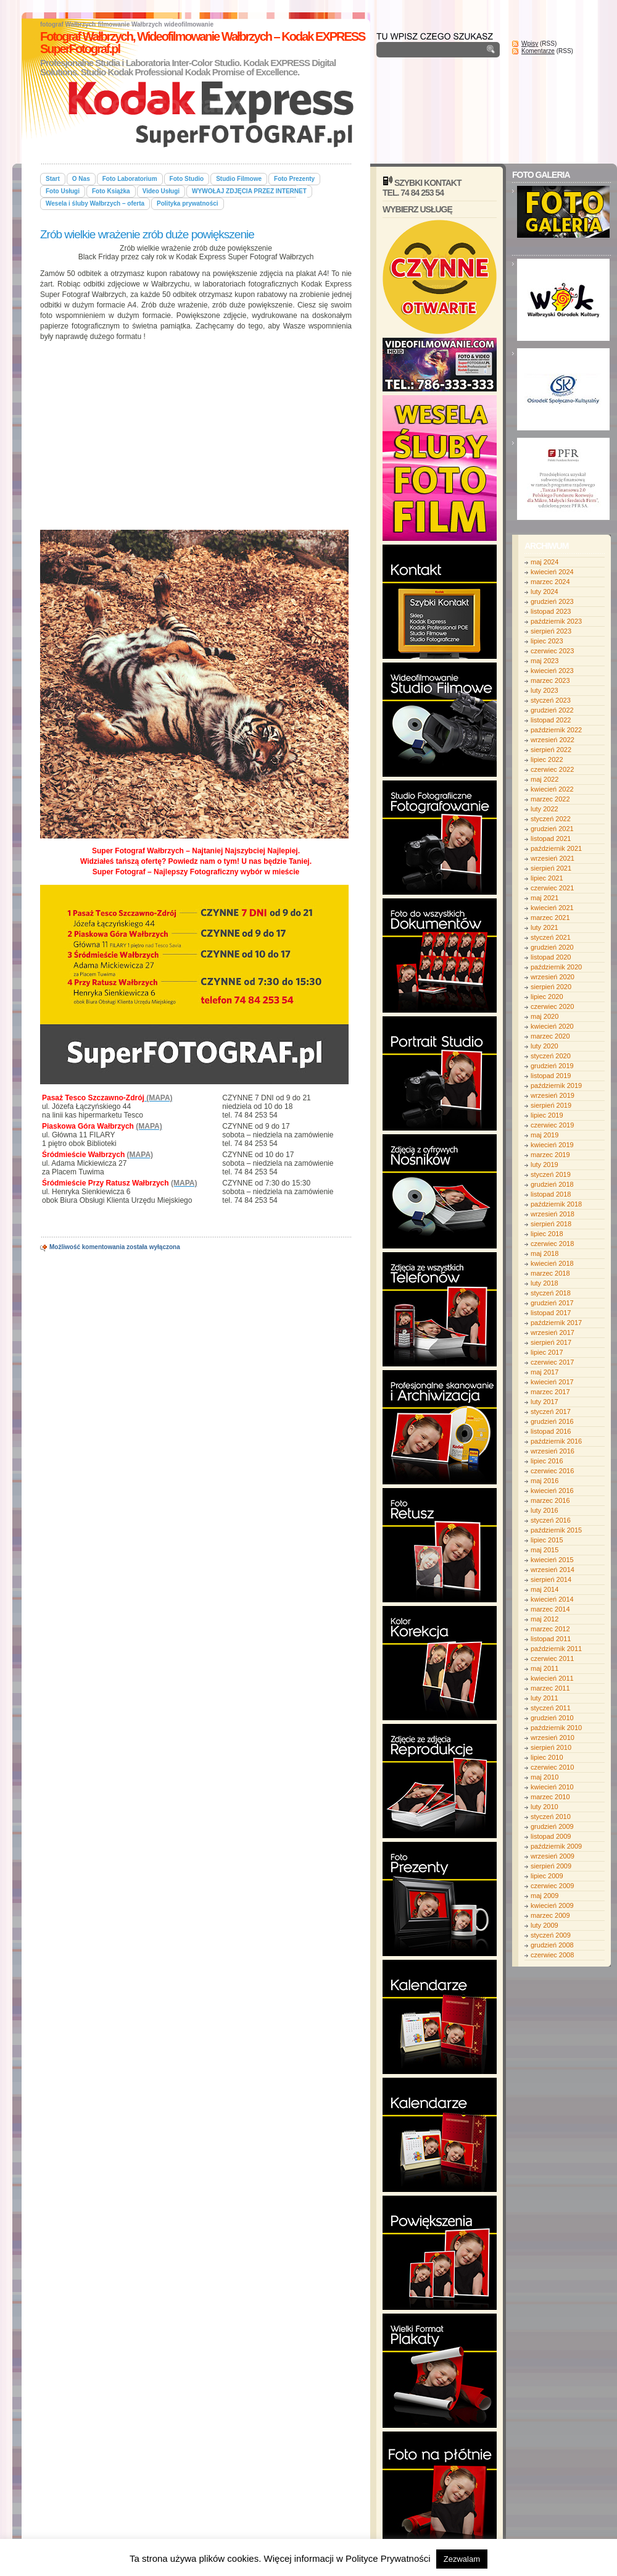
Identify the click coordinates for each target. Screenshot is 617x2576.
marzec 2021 (550, 917)
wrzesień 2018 (552, 1214)
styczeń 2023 (551, 700)
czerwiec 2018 (552, 1243)
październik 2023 (556, 621)
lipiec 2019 (547, 1115)
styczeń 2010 (551, 1816)
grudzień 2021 (552, 828)
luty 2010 (544, 1806)
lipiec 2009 (547, 1876)
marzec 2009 (550, 1915)
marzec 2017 (550, 1391)
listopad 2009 (551, 1836)
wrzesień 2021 (552, 858)
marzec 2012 (550, 1629)
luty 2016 (544, 1510)
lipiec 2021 (547, 878)
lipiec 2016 (547, 1461)
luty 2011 (544, 1698)
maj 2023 (544, 660)
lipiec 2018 (547, 1233)
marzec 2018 (550, 1273)
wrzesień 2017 (552, 1332)
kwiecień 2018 (552, 1263)
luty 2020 (544, 1046)
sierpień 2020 (551, 986)
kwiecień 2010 (552, 1787)
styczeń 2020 (551, 1056)
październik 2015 (556, 1530)
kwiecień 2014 (552, 1599)
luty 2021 (544, 927)
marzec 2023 (550, 680)
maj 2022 (544, 779)
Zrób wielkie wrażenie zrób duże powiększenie (147, 234)
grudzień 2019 (552, 1065)
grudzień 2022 (552, 710)
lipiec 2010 (547, 1757)
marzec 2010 (550, 1796)
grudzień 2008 (552, 1945)
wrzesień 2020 (552, 977)
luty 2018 (544, 1283)
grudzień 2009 (552, 1826)
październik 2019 (556, 1085)
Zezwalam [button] (462, 2559)
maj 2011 (544, 1668)
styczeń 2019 (551, 1174)
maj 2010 (544, 1777)
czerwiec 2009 (552, 1885)
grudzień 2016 (552, 1421)
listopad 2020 (551, 957)
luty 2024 (544, 591)
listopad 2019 (551, 1075)
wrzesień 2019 (552, 1095)
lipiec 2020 (547, 996)
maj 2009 (544, 1895)
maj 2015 (544, 1550)
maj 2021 (544, 897)
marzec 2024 (550, 581)
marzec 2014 (550, 1609)
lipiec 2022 (547, 759)
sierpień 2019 (551, 1105)
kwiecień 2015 (552, 1559)
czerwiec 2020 (552, 1006)
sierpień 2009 (551, 1866)
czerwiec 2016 (552, 1470)
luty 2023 (544, 690)
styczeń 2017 (551, 1411)
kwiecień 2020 (552, 1026)
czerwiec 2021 (552, 888)
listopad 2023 (551, 611)
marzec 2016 (550, 1500)
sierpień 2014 (551, 1579)
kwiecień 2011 (552, 1678)
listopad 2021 (551, 838)
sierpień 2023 (551, 631)
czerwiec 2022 (552, 769)
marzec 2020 (550, 1036)
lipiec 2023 (547, 641)
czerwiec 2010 (552, 1767)
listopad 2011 (551, 1638)
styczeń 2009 (551, 1935)
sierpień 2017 (551, 1342)
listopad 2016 (551, 1431)
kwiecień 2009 (552, 1905)
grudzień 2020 (552, 947)
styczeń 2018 (551, 1293)
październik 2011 (556, 1648)
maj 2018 (544, 1253)
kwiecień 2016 (552, 1490)
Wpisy (529, 43)
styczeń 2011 (551, 1708)
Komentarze (538, 51)
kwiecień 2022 (552, 789)
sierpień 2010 (551, 1747)
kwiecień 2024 (552, 571)
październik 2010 (556, 1727)
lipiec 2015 (547, 1540)
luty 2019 (544, 1164)
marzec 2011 (550, 1688)
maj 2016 (544, 1480)
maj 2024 (544, 562)
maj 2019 (544, 1135)
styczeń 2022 (551, 818)
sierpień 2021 (551, 868)
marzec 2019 (550, 1154)
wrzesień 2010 (552, 1737)
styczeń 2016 (551, 1520)
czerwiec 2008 (552, 1955)
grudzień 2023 (552, 601)
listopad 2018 (551, 1194)
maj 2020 (544, 1016)
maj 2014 (544, 1589)
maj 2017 (544, 1372)
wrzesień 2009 (552, 1856)
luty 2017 (544, 1401)
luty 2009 (544, 1925)
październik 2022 (556, 730)
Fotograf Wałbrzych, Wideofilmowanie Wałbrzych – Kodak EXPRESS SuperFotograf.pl (202, 43)
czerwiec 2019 (552, 1125)
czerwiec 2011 (552, 1658)
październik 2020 (556, 967)
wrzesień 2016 (552, 1451)
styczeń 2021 (551, 937)
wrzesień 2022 (552, 739)
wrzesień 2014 (552, 1569)
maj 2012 (544, 1619)
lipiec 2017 (547, 1352)
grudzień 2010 (552, 1717)
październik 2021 (556, 848)
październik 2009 (556, 1846)
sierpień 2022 (551, 749)
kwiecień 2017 (552, 1382)
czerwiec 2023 (552, 650)
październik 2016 (556, 1441)
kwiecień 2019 (552, 1144)
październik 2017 (556, 1322)
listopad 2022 (551, 720)
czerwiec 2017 (552, 1362)
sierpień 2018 (551, 1223)
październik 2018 (556, 1204)
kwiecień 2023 (552, 670)
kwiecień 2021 (552, 907)
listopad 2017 (551, 1312)
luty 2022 (544, 809)
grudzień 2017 (552, 1303)
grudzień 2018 (552, 1184)
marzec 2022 (550, 799)
